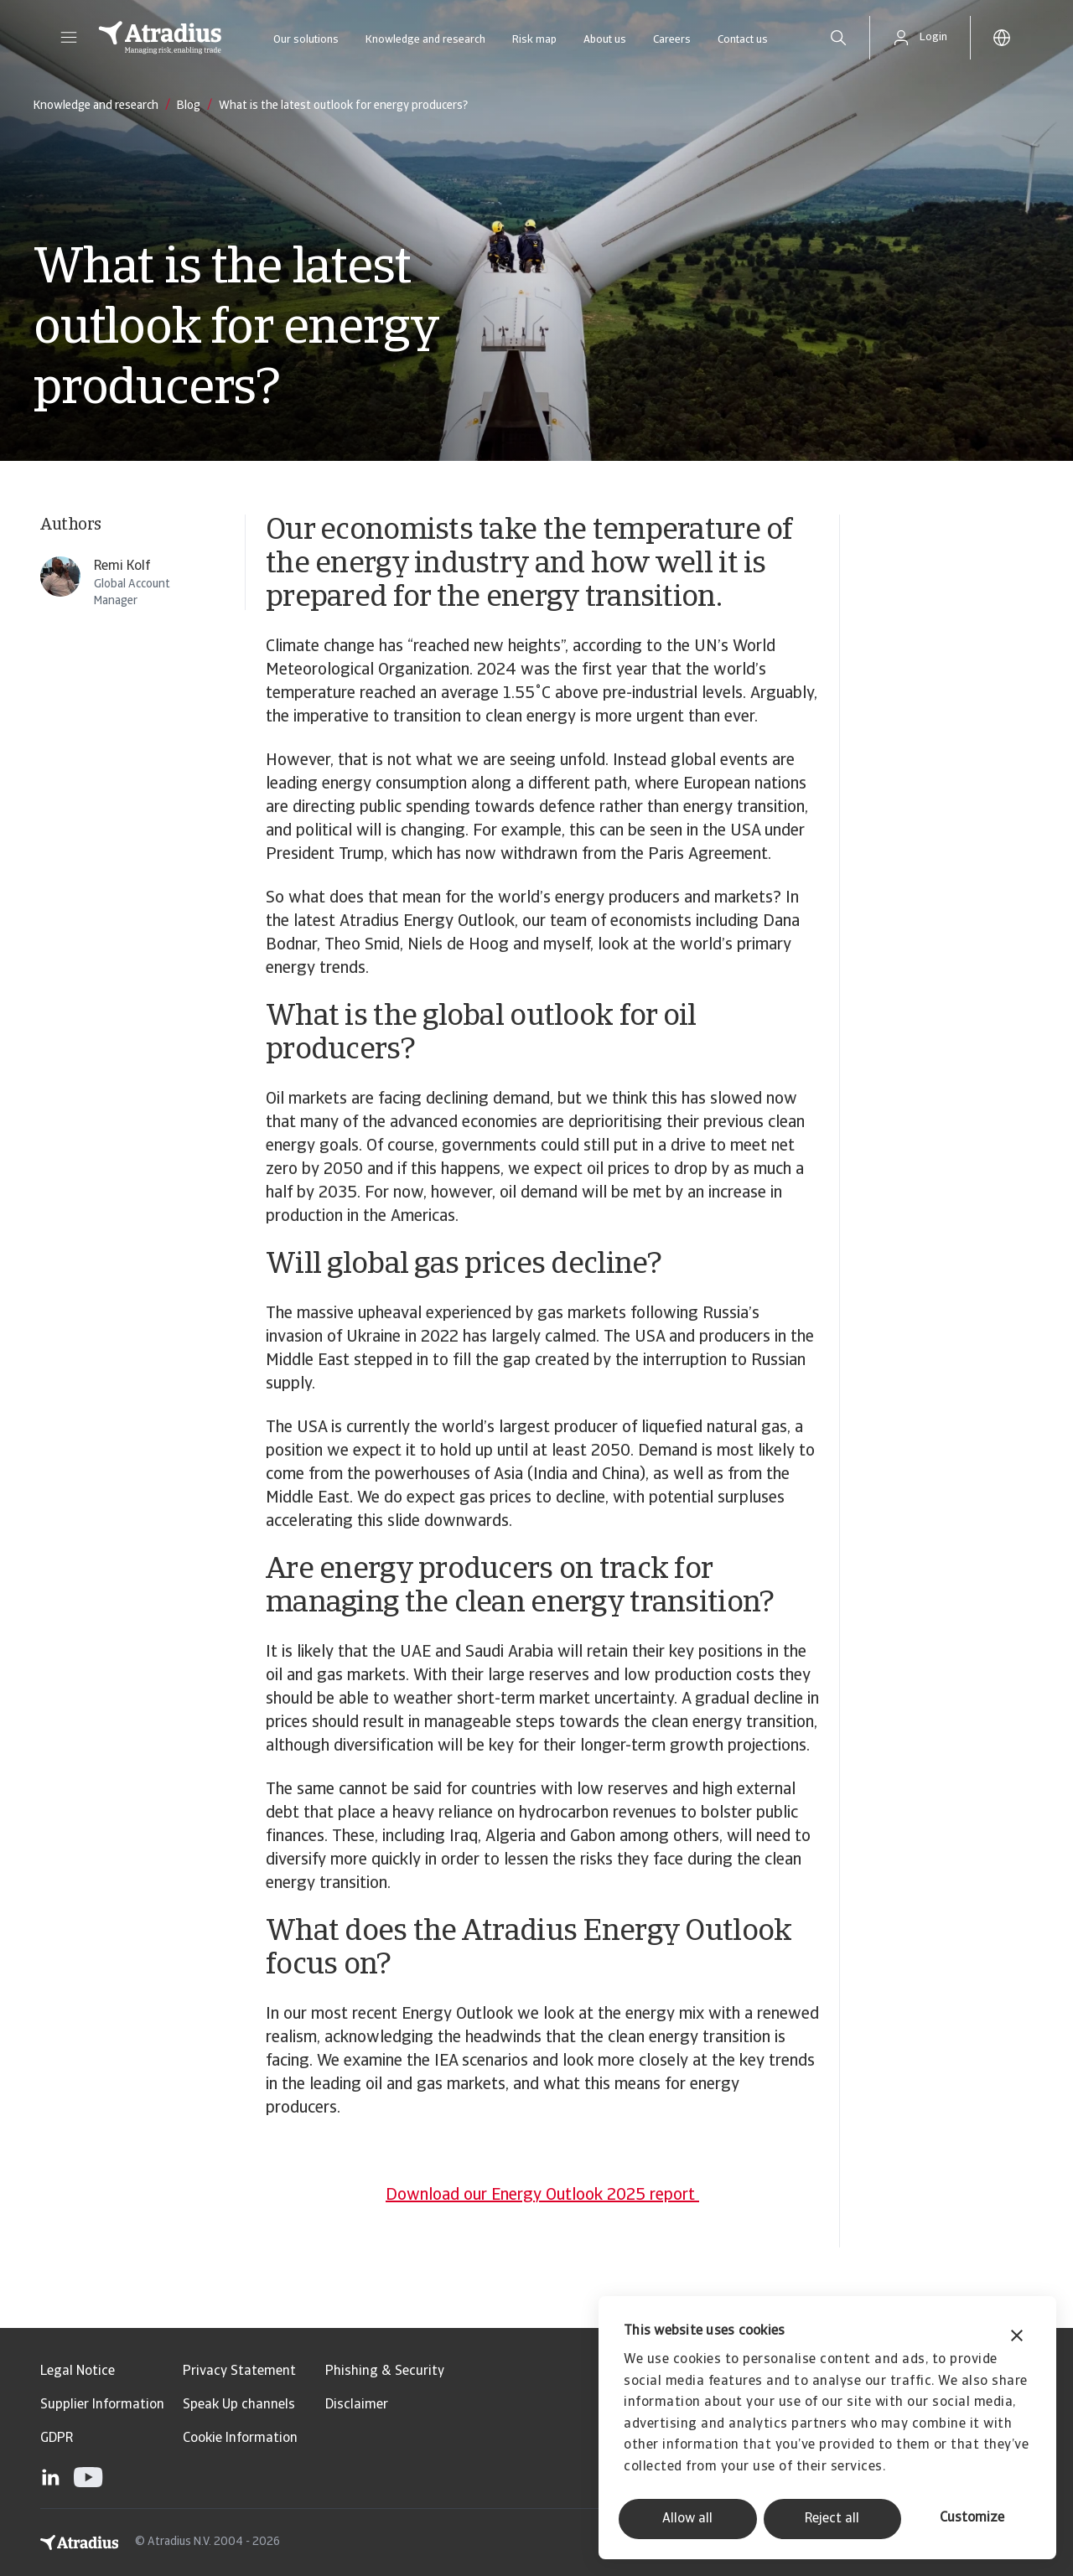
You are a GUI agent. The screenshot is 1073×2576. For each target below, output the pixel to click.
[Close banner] (1017, 2338)
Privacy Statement (239, 2371)
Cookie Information (240, 2438)
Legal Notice (77, 2371)
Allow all (687, 2519)
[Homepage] (160, 37)
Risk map (534, 39)
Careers (672, 39)
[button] (68, 37)
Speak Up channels (239, 2405)
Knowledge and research (425, 39)
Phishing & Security (384, 2371)
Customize (972, 2518)
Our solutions (306, 39)
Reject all (832, 2519)
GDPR (56, 2438)
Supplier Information (102, 2405)
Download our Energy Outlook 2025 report (542, 2195)
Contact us (743, 39)
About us (604, 39)
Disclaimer (356, 2405)
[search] (838, 38)
